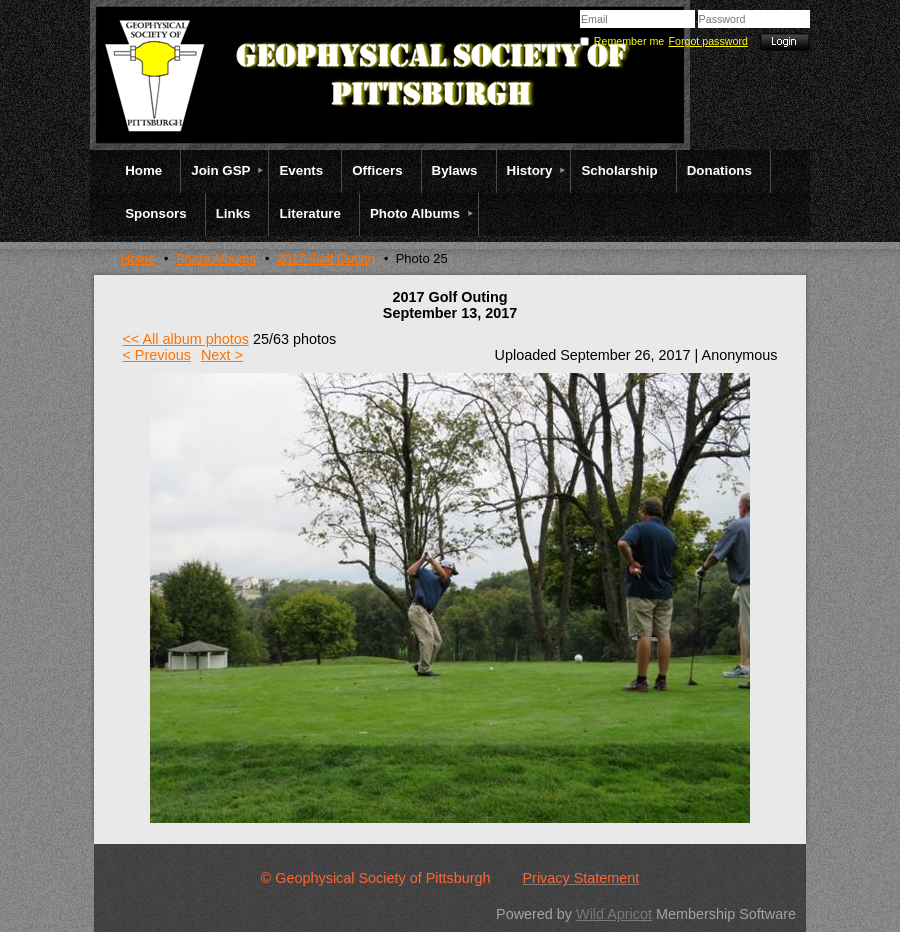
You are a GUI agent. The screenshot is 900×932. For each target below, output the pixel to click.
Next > (222, 355)
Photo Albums (216, 258)
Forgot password (708, 41)
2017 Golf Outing (326, 258)
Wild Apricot (614, 914)
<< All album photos (185, 339)
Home (138, 258)
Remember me (629, 41)
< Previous (156, 355)
